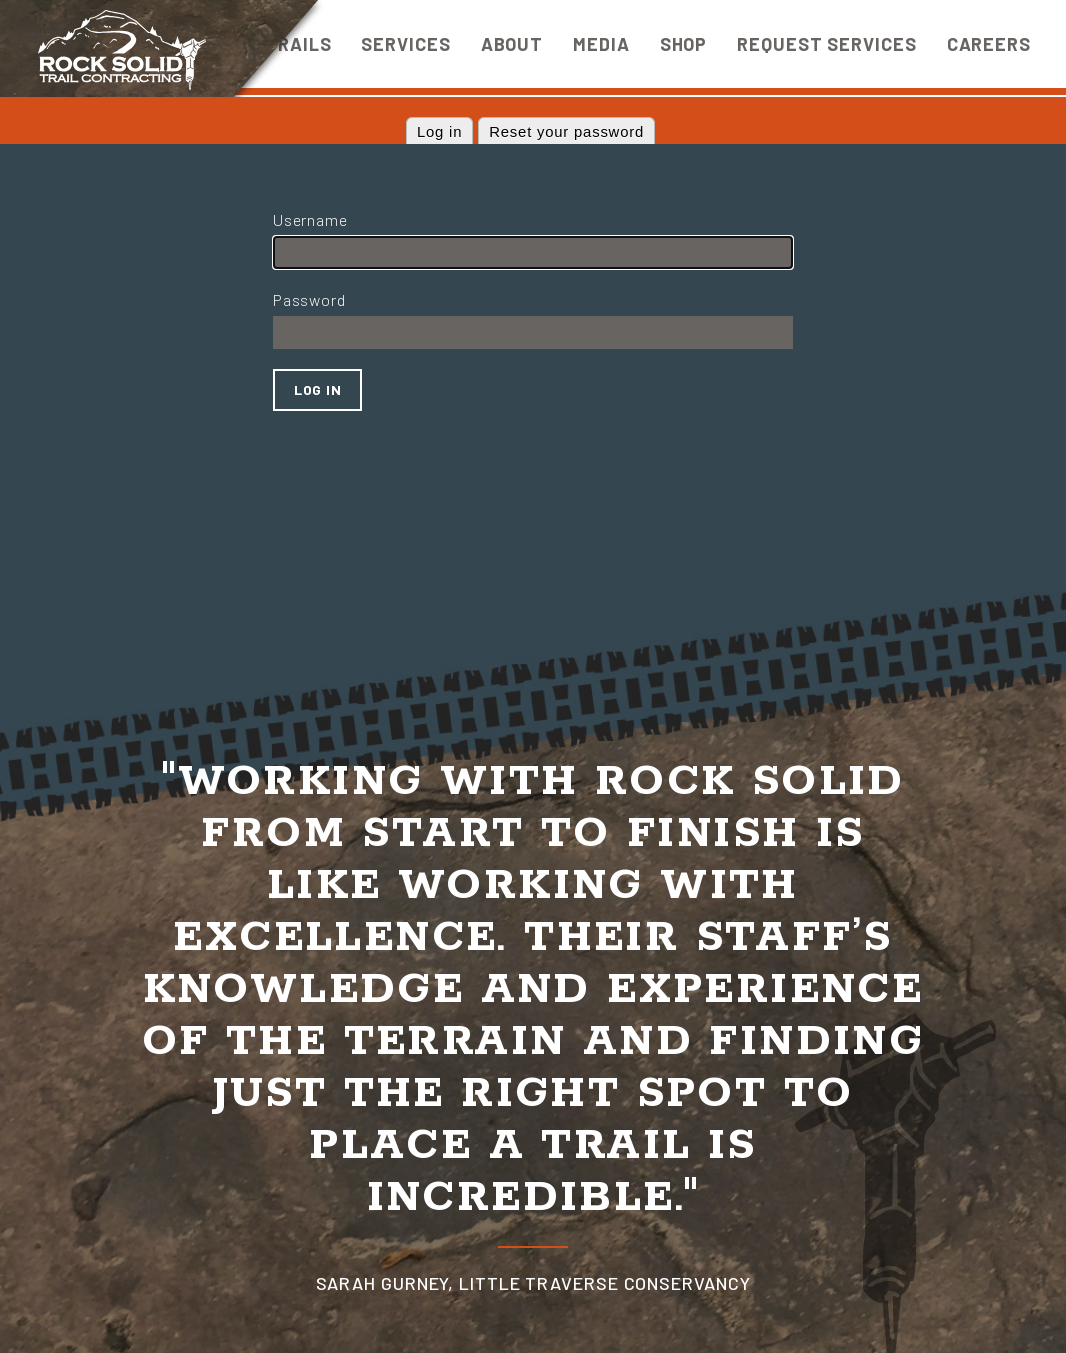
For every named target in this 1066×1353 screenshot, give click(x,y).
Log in (439, 132)
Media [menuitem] (601, 44)
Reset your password (566, 132)
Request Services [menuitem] (826, 44)
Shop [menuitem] (684, 44)
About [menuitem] (512, 44)
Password (309, 299)
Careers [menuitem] (989, 44)
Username (310, 219)
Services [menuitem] (405, 44)
